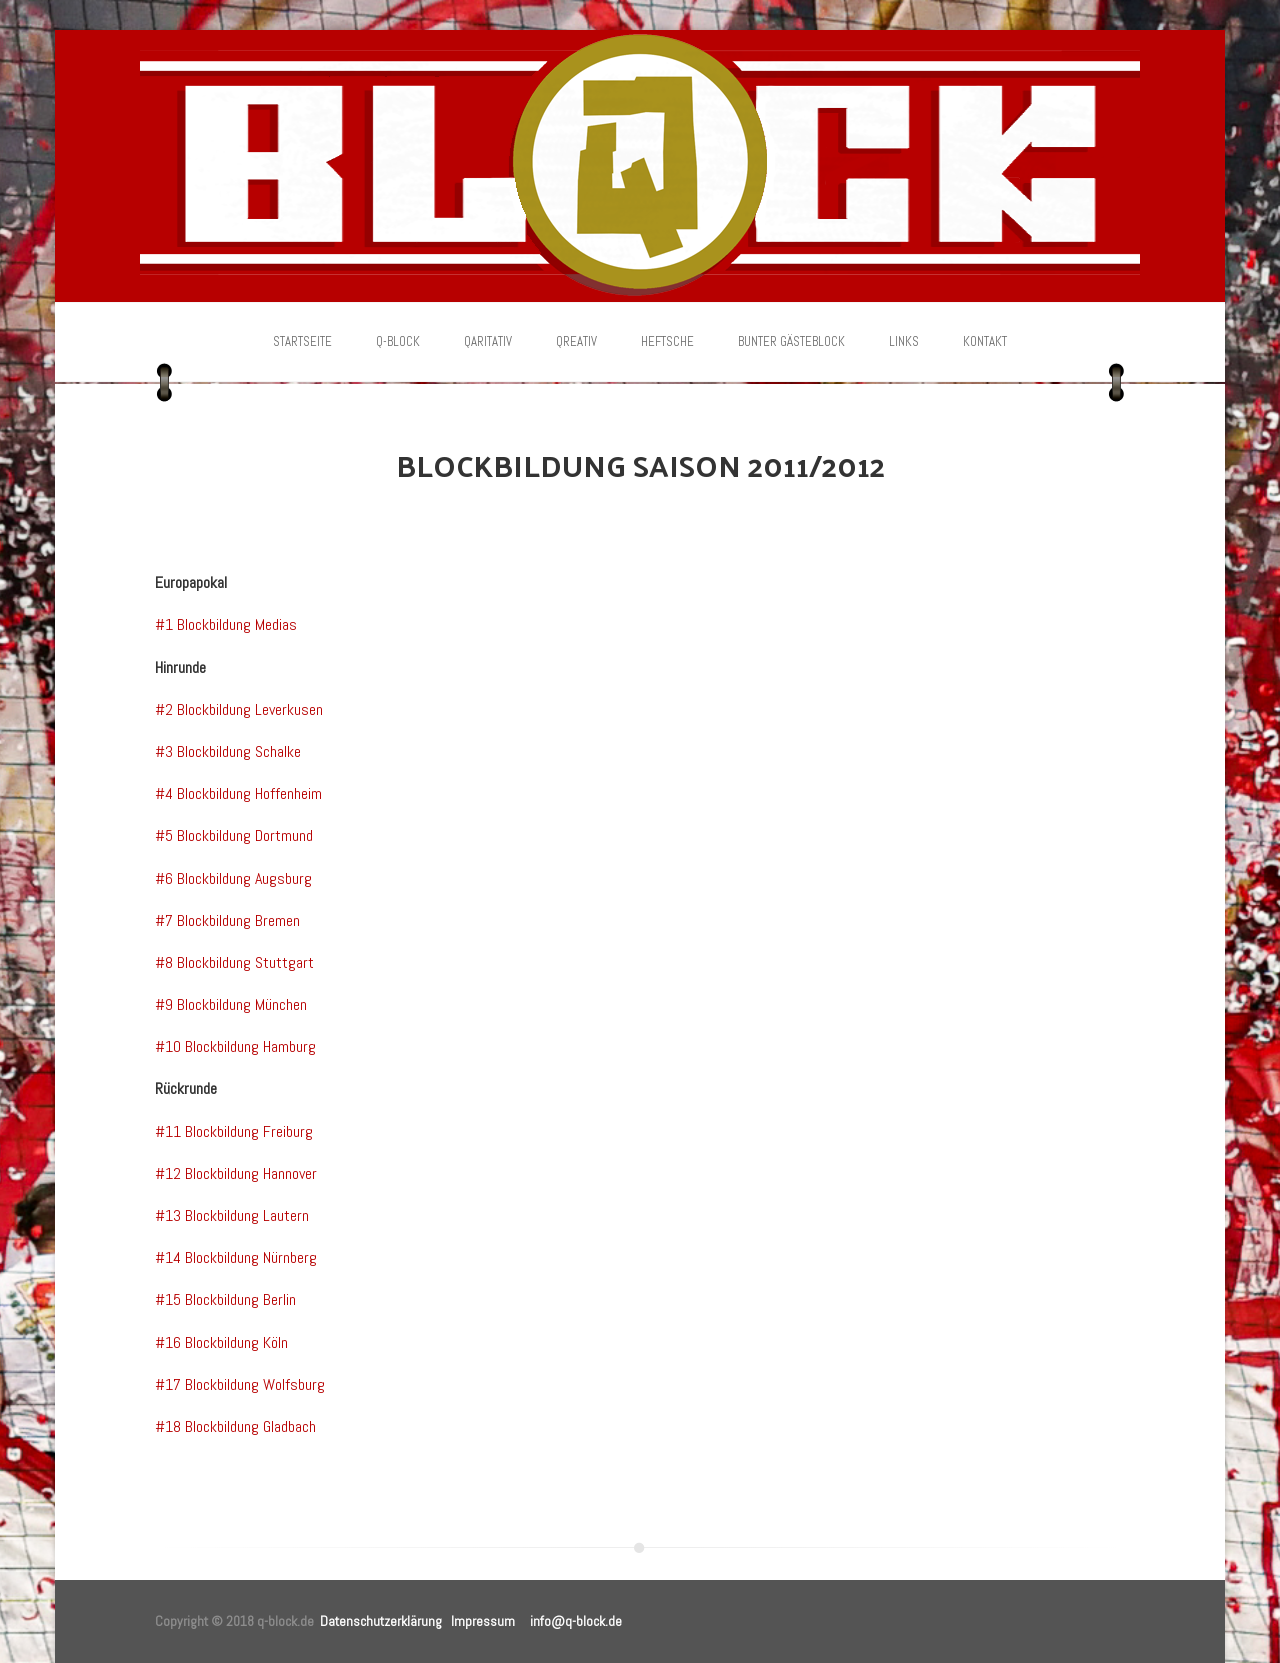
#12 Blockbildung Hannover (236, 1173)
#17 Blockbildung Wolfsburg (240, 1384)
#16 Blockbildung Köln (221, 1342)
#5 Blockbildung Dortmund (234, 835)
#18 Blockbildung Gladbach (235, 1426)
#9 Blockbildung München (231, 1004)
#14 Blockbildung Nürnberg (236, 1257)
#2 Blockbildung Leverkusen (239, 709)
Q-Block (398, 341)
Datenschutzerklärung (381, 1621)
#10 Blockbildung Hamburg (235, 1046)
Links (904, 341)
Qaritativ (488, 341)
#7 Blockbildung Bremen (227, 920)
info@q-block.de (576, 1621)
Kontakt (985, 341)
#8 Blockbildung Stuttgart (234, 962)
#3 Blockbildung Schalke (228, 751)
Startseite (302, 341)
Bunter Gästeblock (791, 341)
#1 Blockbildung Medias (226, 624)
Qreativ (576, 341)
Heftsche (667, 341)
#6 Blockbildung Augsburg (233, 878)
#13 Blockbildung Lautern (232, 1215)
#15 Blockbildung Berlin (225, 1299)
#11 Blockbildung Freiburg (234, 1131)
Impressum (483, 1621)
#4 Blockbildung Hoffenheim (238, 793)
